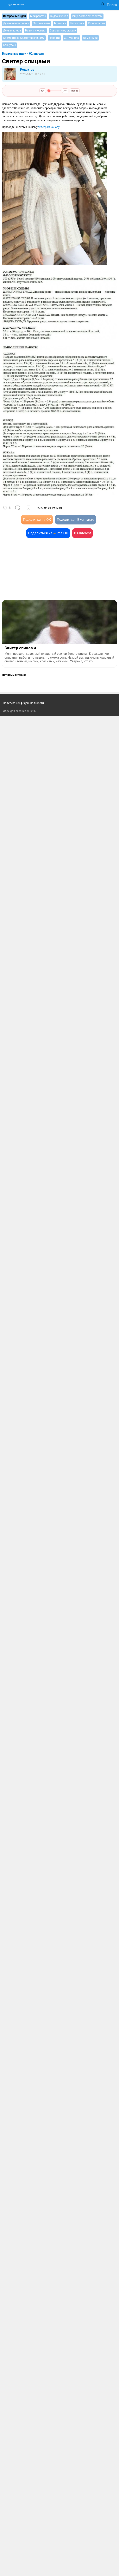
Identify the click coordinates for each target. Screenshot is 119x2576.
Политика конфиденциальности (23, 703)
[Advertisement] (59, 569)
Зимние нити (41, 23)
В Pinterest (82, 533)
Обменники (90, 37)
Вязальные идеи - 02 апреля (23, 53)
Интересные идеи (14, 16)
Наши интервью (35, 30)
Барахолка (77, 23)
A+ (65, 90)
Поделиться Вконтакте (75, 520)
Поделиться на (48, 533)
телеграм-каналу (49, 127)
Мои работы (38, 16)
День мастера (12, 30)
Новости (54, 37)
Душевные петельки (16, 23)
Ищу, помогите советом (87, 16)
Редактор (27, 69)
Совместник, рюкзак (63, 30)
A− (42, 90)
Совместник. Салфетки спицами (24, 37)
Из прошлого (96, 23)
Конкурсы (9, 45)
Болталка (60, 23)
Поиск (112, 5)
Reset (74, 90)
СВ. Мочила (71, 37)
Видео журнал (59, 16)
